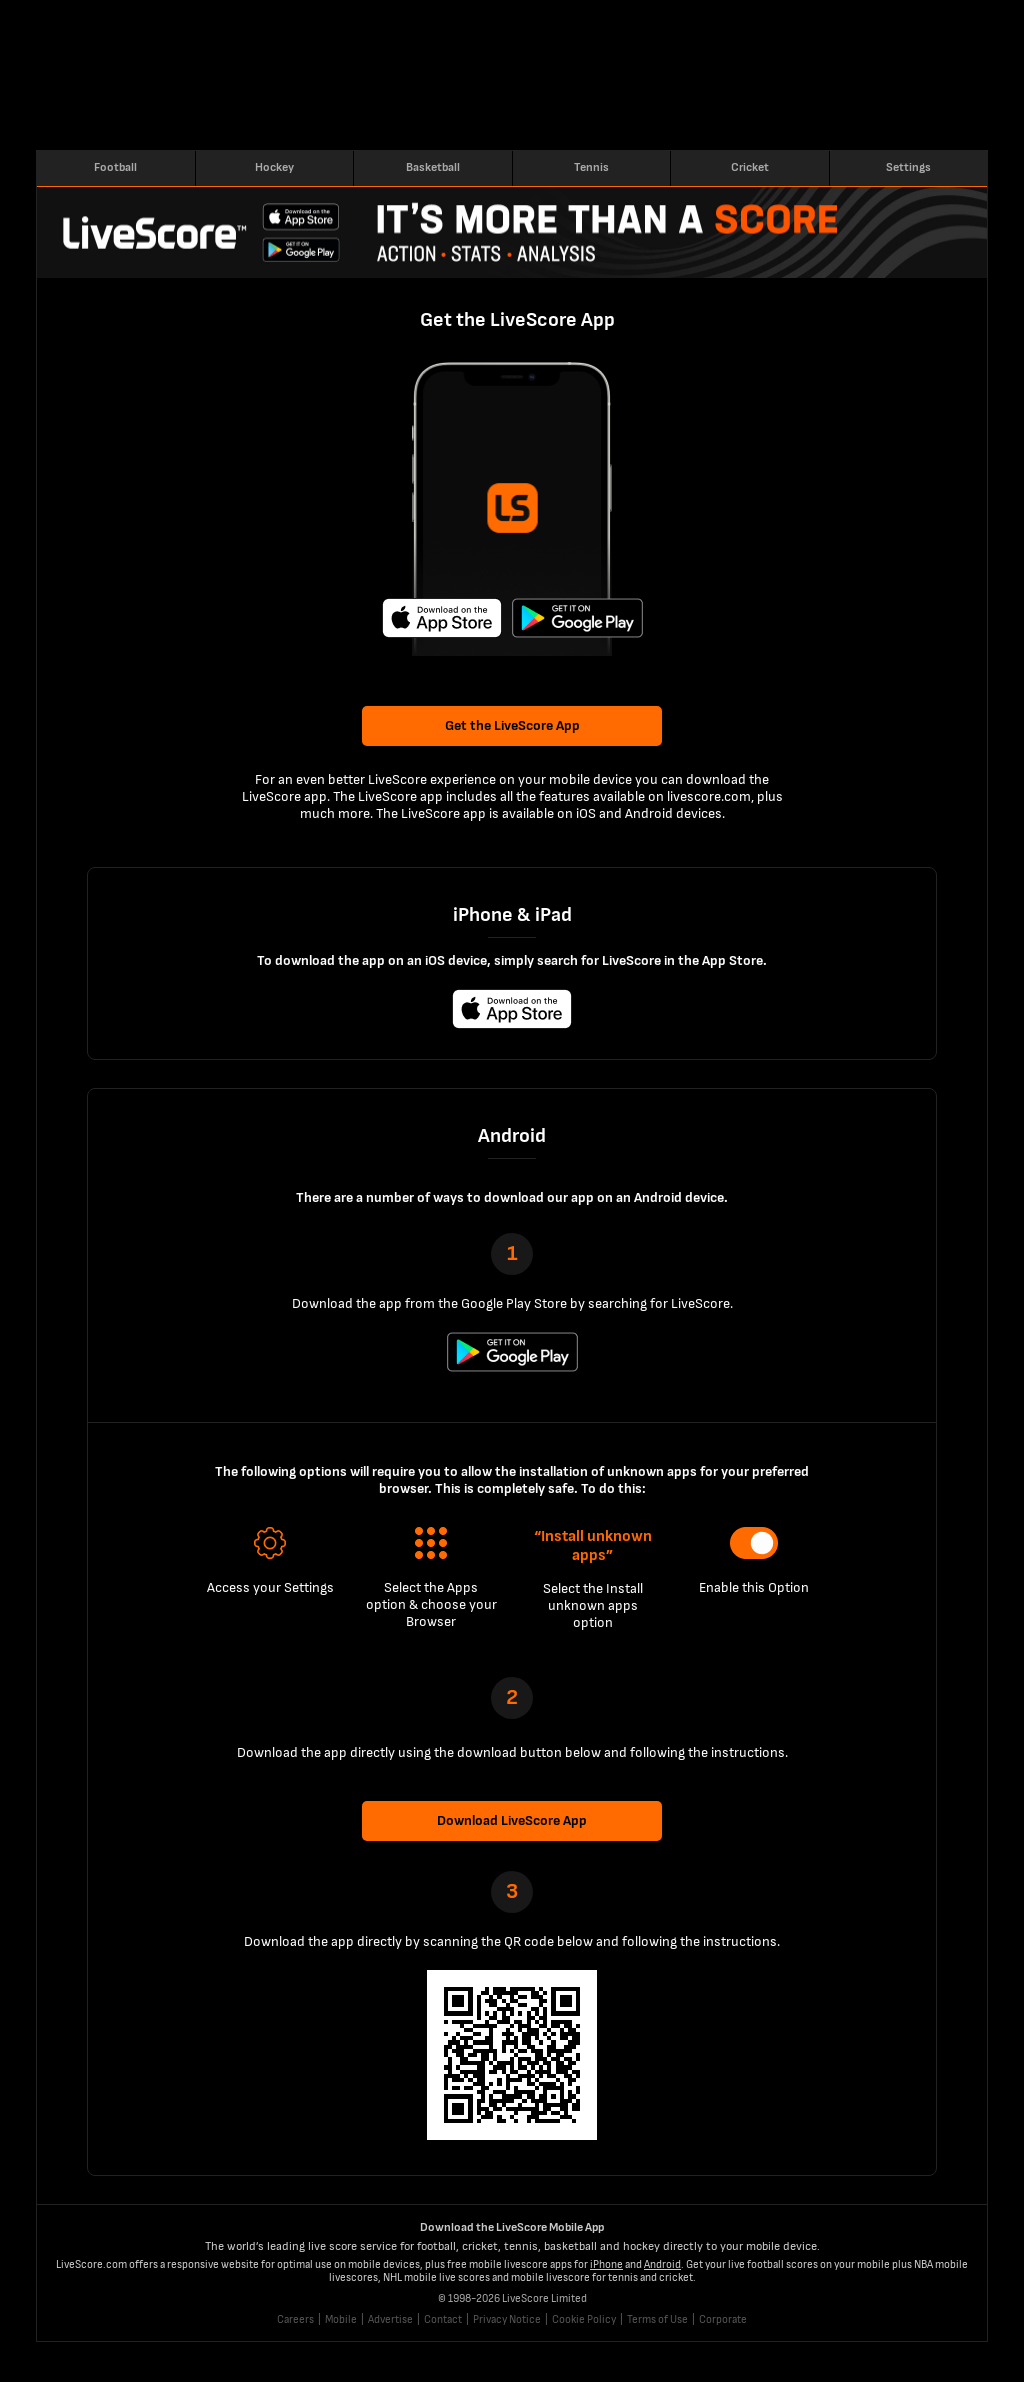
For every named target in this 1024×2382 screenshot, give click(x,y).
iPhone (606, 2264)
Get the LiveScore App (512, 725)
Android (662, 2264)
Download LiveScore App (512, 1820)
